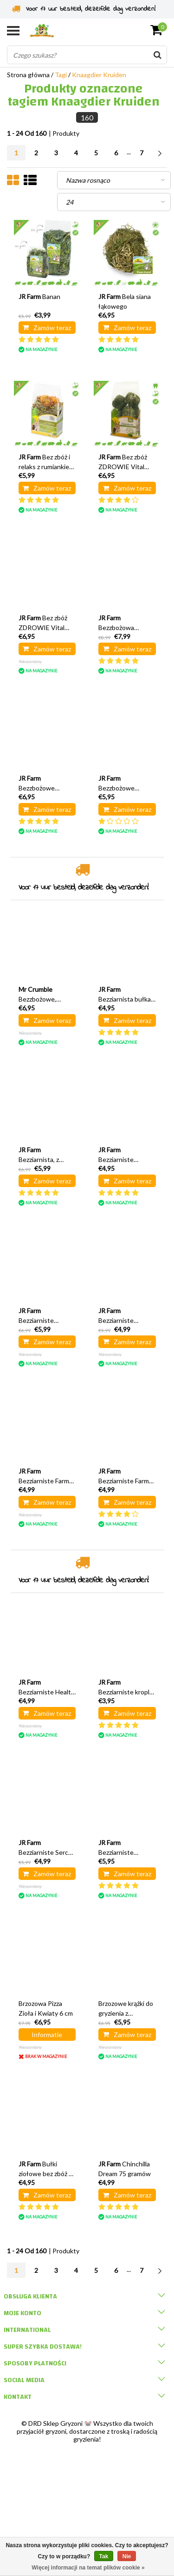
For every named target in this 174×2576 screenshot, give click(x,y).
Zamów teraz (47, 328)
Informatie (47, 2034)
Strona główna (28, 75)
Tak (104, 2556)
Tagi (61, 75)
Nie (126, 2556)
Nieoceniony (30, 661)
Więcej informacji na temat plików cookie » (88, 2567)
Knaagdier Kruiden (99, 75)
